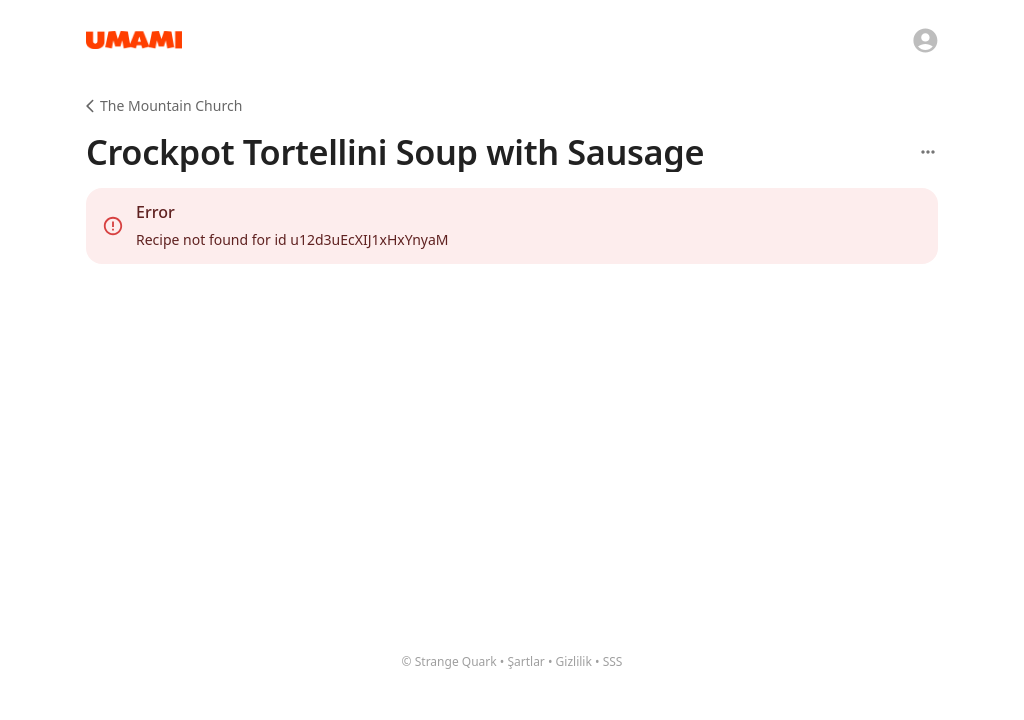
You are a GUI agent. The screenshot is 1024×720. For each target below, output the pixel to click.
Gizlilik (574, 661)
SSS (613, 661)
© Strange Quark (449, 661)
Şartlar (525, 661)
